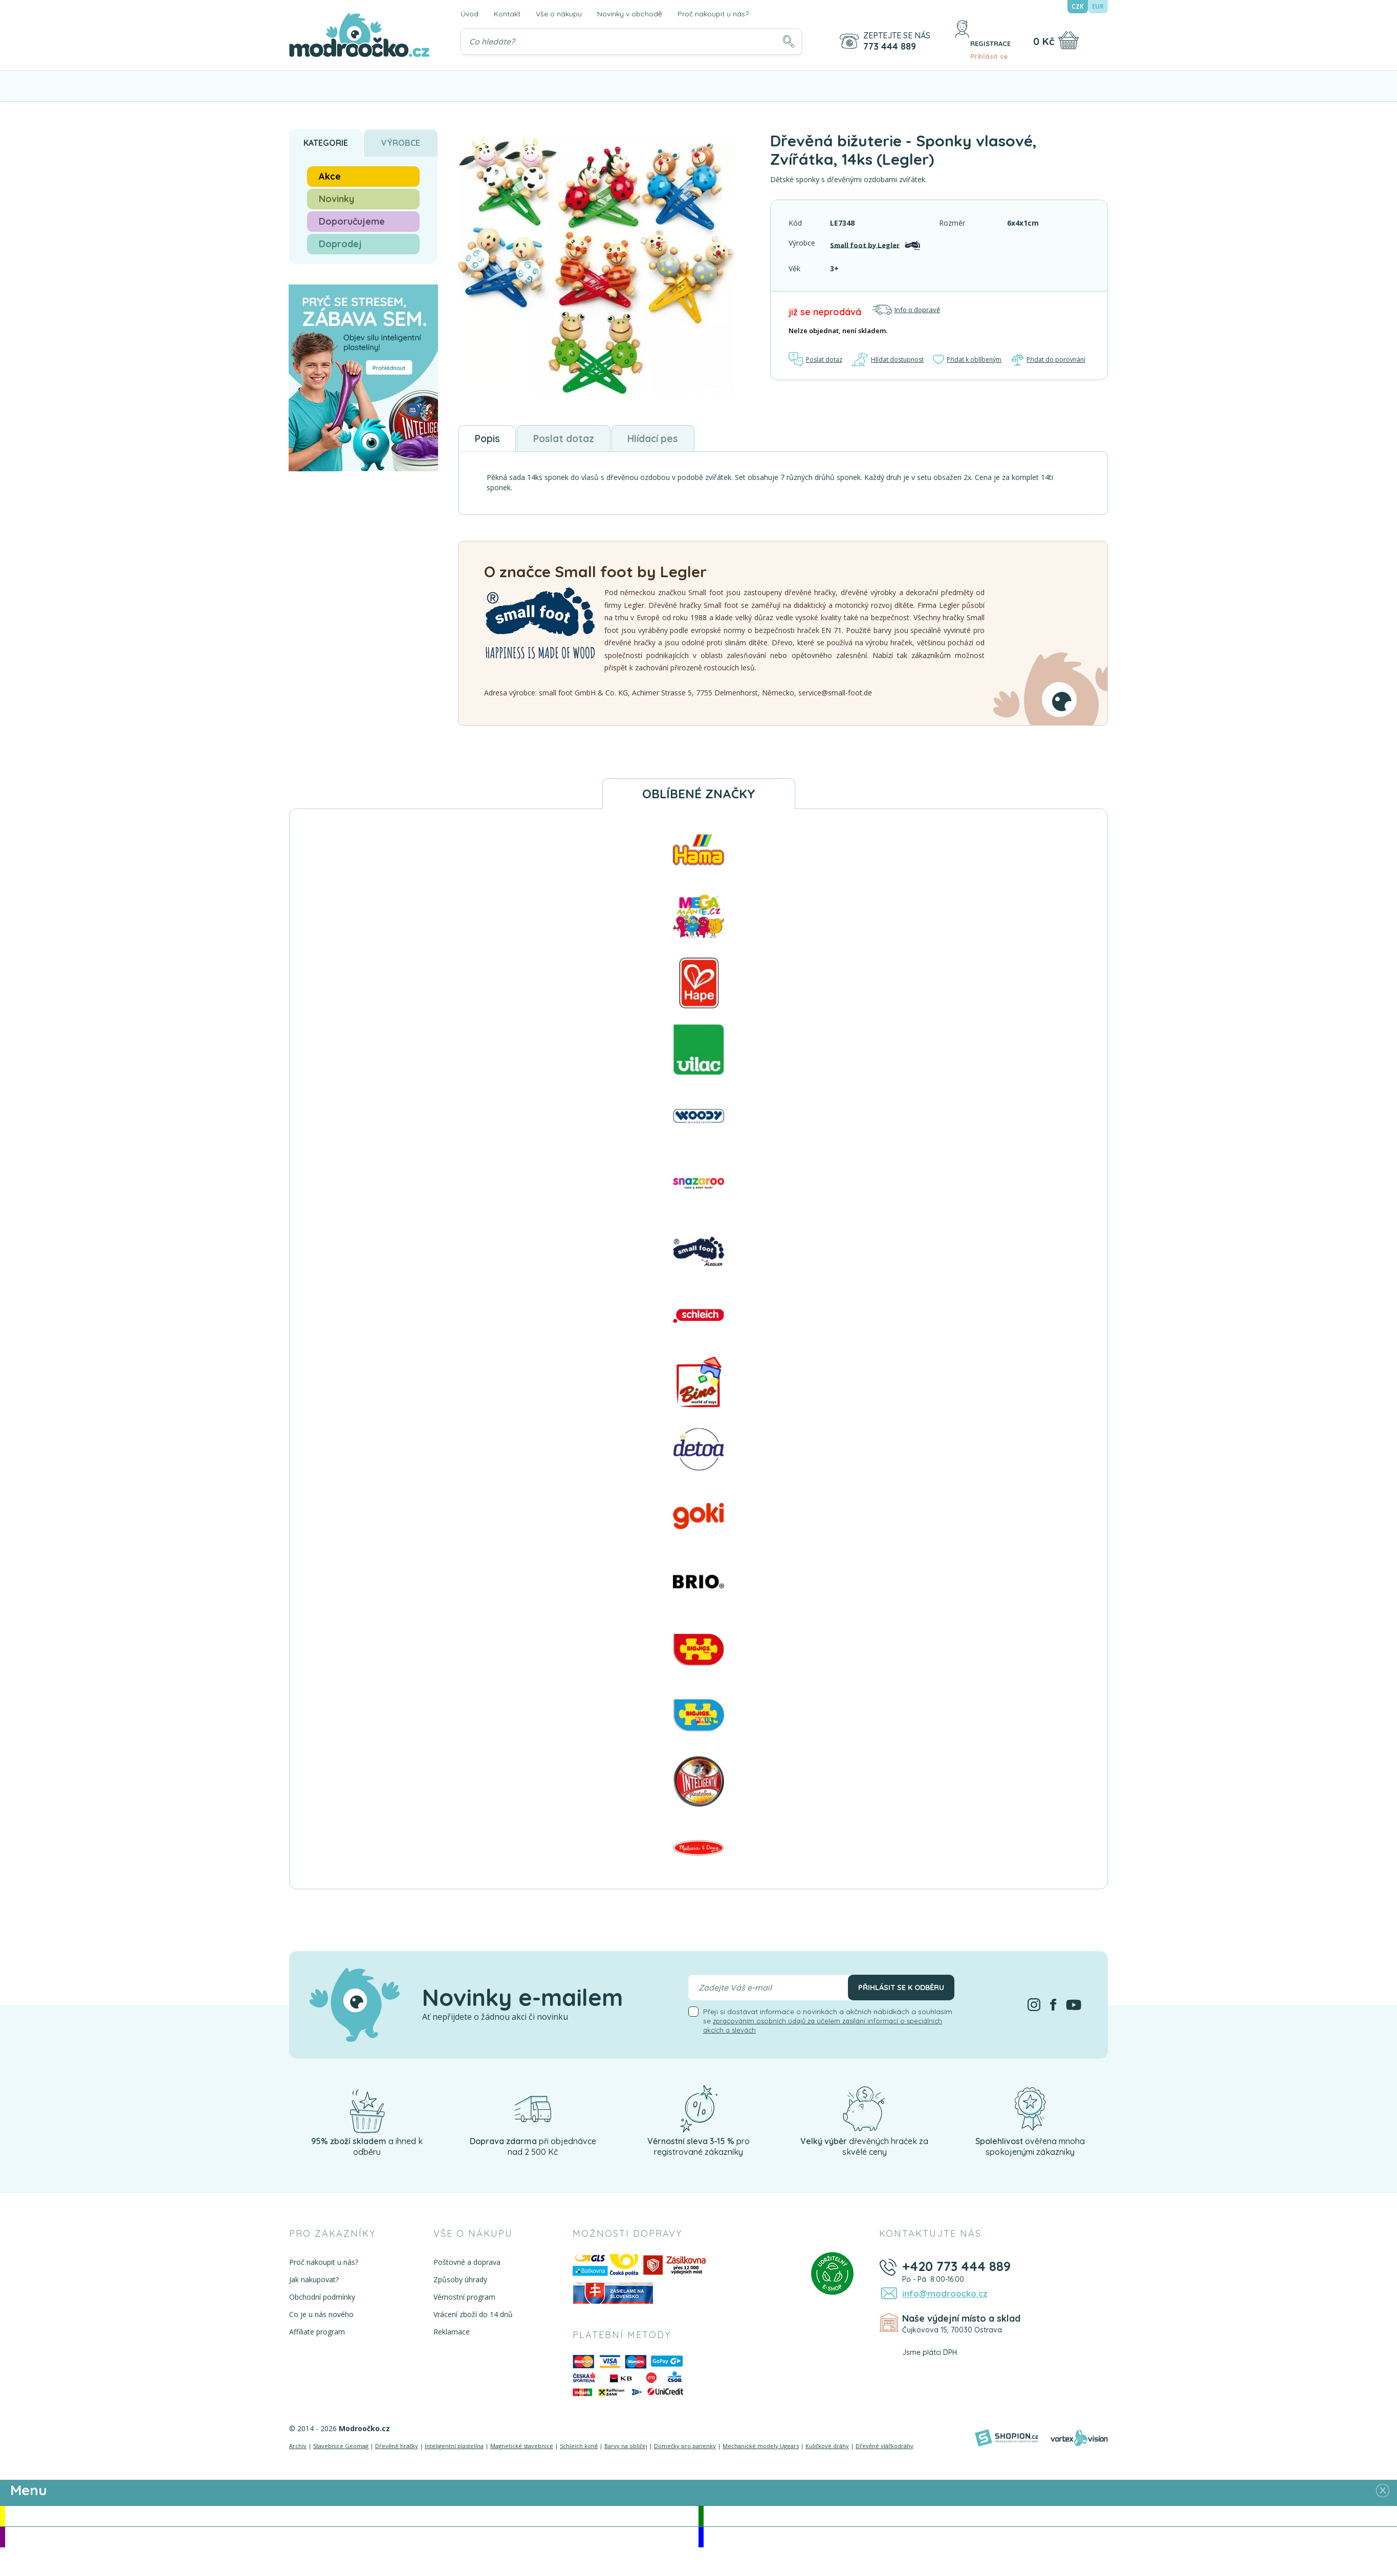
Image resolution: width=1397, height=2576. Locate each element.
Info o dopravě (905, 309)
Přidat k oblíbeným (968, 359)
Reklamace (450, 2336)
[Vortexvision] (1079, 2442)
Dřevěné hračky (396, 2450)
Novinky (336, 199)
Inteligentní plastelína (454, 2450)
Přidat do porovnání (1049, 359)
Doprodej (340, 244)
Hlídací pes (706, 440)
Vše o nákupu (559, 13)
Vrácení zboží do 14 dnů (471, 2319)
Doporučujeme (352, 221)
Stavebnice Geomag (340, 2450)
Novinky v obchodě (629, 13)
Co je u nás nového (321, 2319)
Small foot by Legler (866, 244)
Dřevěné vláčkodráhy (884, 2450)
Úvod (469, 13)
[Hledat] (786, 41)
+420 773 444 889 (958, 2271)
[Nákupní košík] (1068, 40)
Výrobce (400, 143)
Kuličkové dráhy (827, 2450)
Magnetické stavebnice (521, 2450)
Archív (298, 2450)
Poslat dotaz (817, 359)
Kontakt (507, 13)
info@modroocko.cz (941, 2299)
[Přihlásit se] (955, 41)
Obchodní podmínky (322, 2301)
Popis (494, 440)
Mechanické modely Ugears (761, 2450)
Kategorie (325, 143)
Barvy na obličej (625, 2450)
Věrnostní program (463, 2301)
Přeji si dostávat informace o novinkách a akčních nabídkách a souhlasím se (827, 2025)
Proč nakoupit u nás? (713, 13)
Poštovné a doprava (465, 2267)
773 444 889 (887, 46)
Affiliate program (317, 2336)
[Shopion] (1006, 2442)
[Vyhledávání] (630, 41)
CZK (1078, 7)
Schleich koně (579, 2450)
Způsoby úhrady (459, 2284)
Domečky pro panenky (685, 2450)
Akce (330, 176)
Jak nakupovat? (314, 2284)
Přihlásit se (987, 47)
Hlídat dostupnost (888, 359)
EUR (1098, 7)
